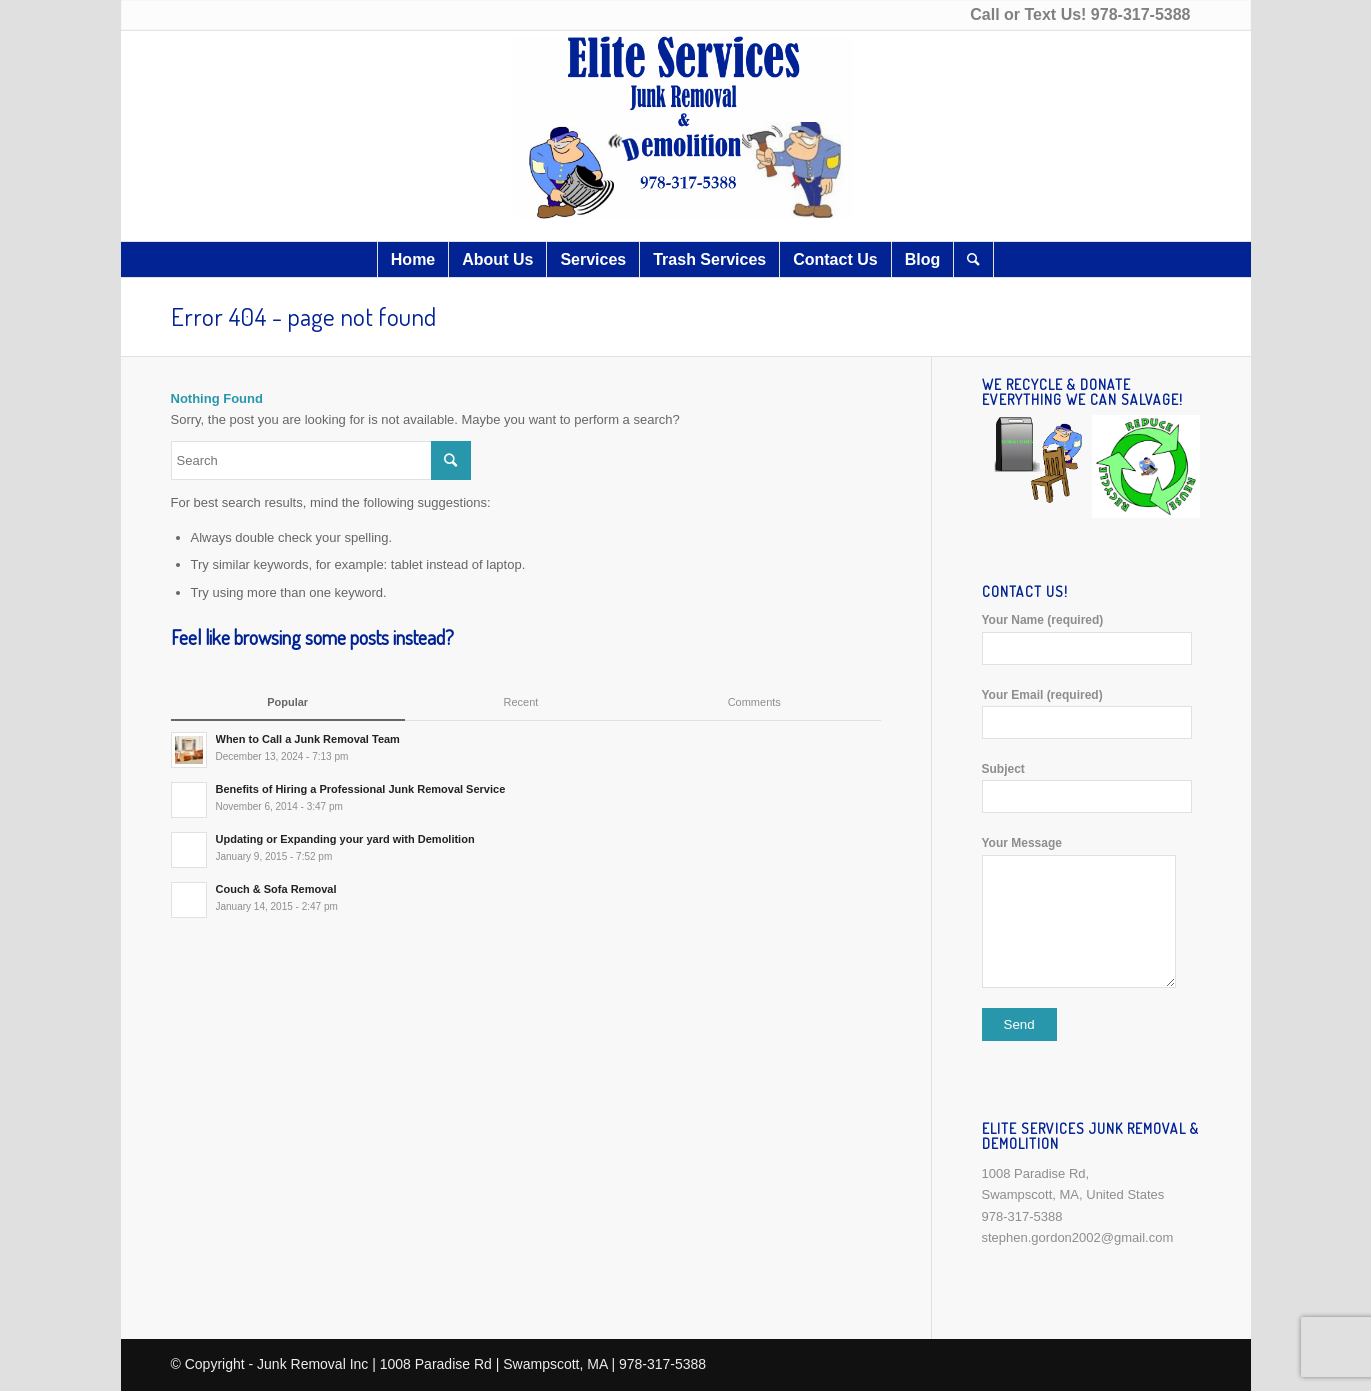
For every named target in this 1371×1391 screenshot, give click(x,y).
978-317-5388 (1141, 14)
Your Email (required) (1091, 713)
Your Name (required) (1091, 638)
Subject (1091, 787)
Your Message (1091, 911)
